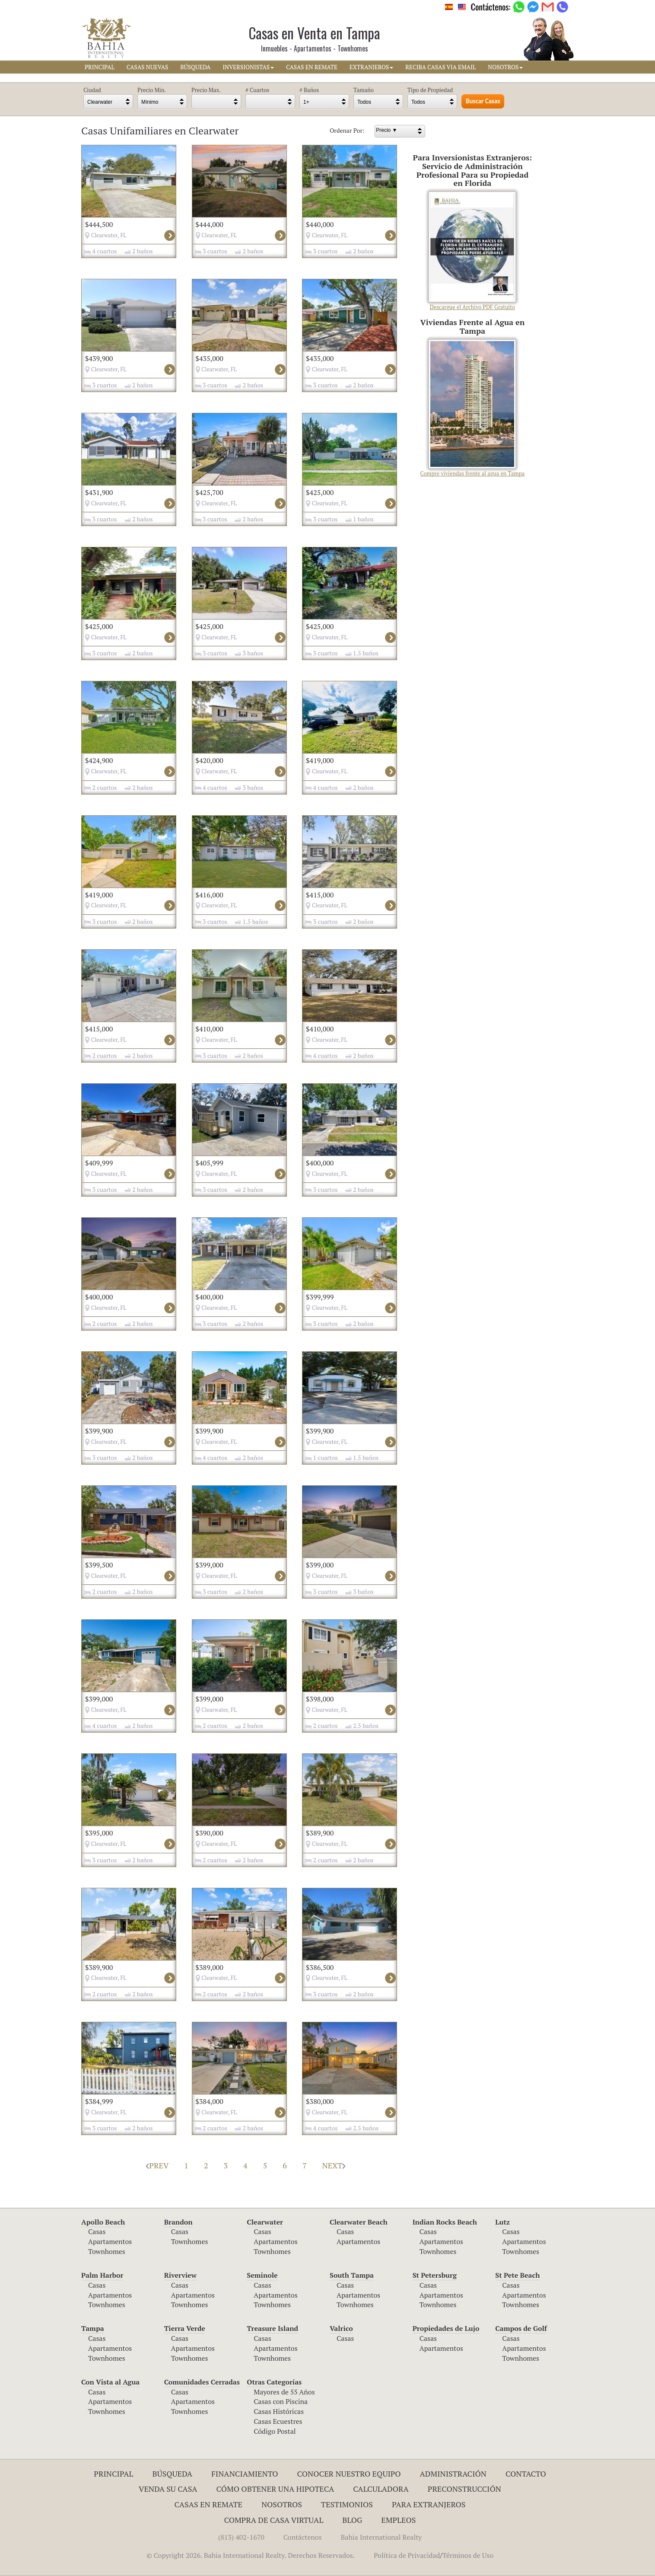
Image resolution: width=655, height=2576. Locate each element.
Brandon (178, 2222)
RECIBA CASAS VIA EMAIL (440, 67)
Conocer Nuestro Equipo (349, 2473)
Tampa (92, 2328)
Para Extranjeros (429, 2504)
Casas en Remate (208, 2504)
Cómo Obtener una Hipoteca (275, 2488)
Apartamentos (110, 2241)
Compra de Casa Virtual (274, 2520)
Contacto (526, 2473)
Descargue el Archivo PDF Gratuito (472, 251)
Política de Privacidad (407, 2555)
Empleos (398, 2520)
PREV (157, 2165)
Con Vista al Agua (110, 2382)
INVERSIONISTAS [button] (248, 67)
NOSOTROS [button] (505, 67)
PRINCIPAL (99, 67)
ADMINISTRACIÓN (453, 2473)
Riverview (180, 2275)
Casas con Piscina (281, 2401)
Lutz (502, 2222)
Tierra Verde (184, 2328)
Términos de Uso (467, 2555)
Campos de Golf (521, 2328)
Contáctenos (302, 2537)
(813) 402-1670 (241, 2537)
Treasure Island (272, 2328)
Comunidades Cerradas (202, 2382)
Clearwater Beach (359, 2222)
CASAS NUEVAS (147, 67)
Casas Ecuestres (278, 2421)
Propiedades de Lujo (446, 2328)
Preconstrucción (464, 2488)
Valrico (341, 2328)
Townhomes (106, 2251)
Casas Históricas (279, 2411)
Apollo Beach (103, 2222)
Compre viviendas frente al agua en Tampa (472, 408)
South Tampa (352, 2275)
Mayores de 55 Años (284, 2392)
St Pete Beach (517, 2275)
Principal (113, 2473)
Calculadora (381, 2488)
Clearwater (265, 2222)
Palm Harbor (102, 2275)
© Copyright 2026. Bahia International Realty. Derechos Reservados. (250, 2555)
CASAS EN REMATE (311, 67)
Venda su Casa (168, 2488)
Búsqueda (172, 2473)
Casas (96, 2231)
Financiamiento (244, 2473)
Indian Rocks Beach (445, 2222)
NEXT (334, 2165)
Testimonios (347, 2504)
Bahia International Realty (381, 2537)
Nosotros (281, 2504)
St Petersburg (435, 2275)
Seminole (262, 2275)
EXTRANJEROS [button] (371, 67)
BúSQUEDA (195, 67)
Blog (352, 2520)
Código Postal (275, 2431)
